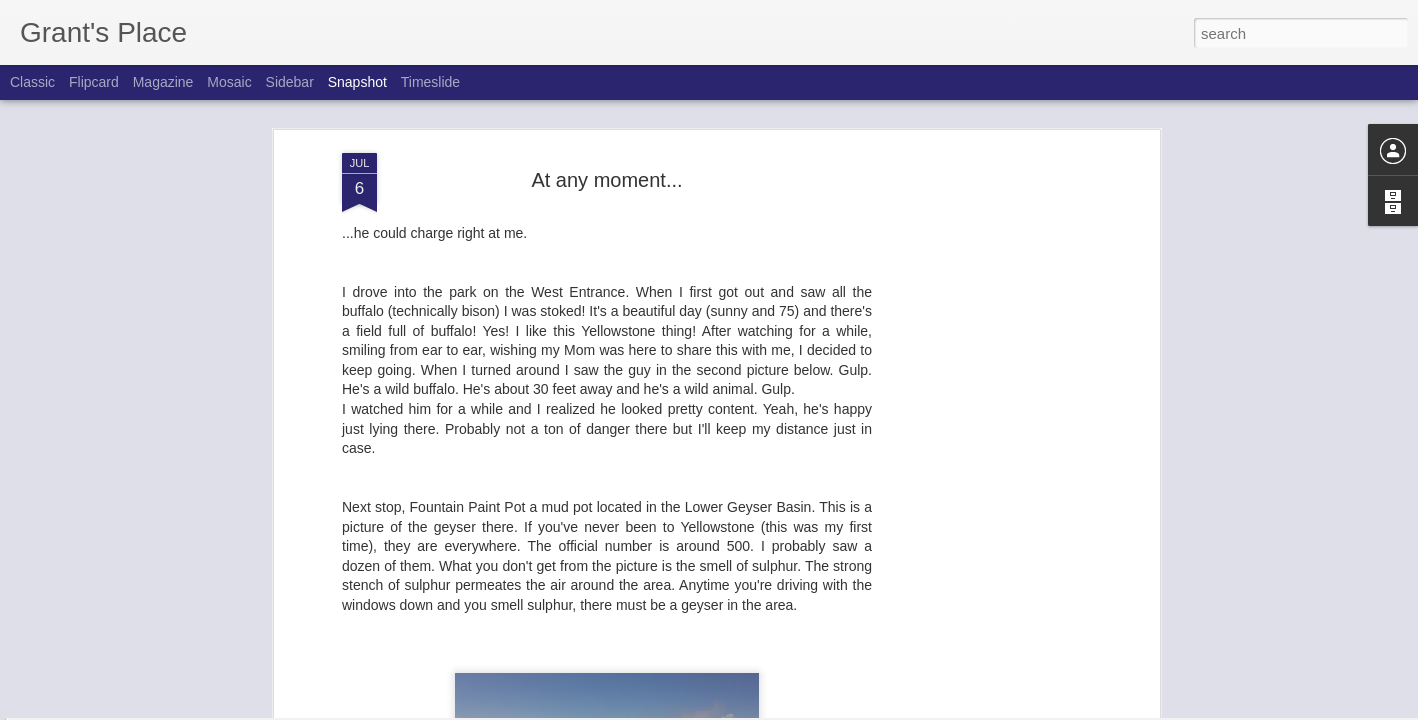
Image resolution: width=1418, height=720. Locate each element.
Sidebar (290, 82)
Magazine (163, 82)
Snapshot (357, 82)
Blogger (771, 709)
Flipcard (94, 82)
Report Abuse (830, 709)
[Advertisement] (982, 391)
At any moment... (606, 104)
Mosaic (229, 82)
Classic (32, 82)
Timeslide (430, 82)
